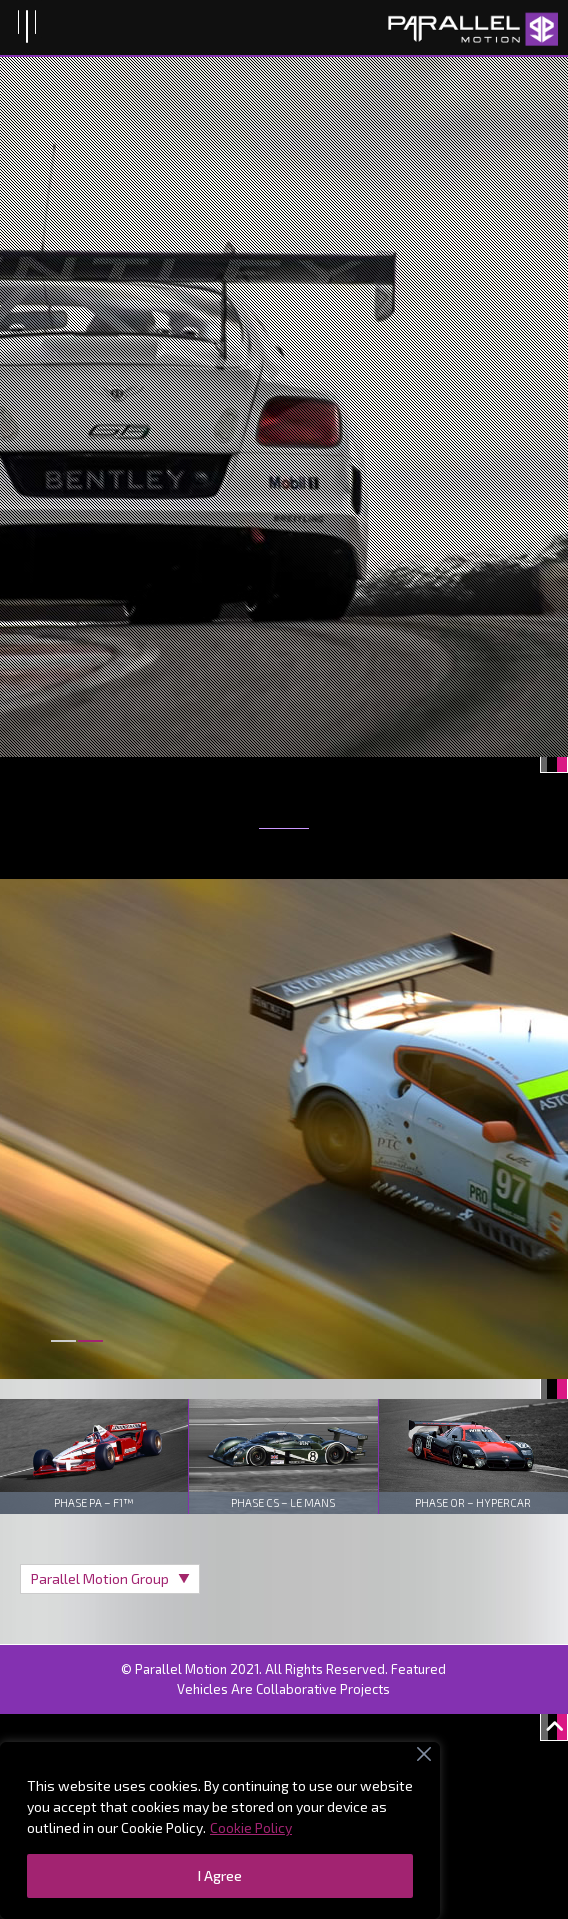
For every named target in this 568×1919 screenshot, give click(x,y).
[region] (220, 1830)
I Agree (220, 1875)
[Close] (424, 1754)
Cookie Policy (251, 1827)
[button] (63, 1352)
